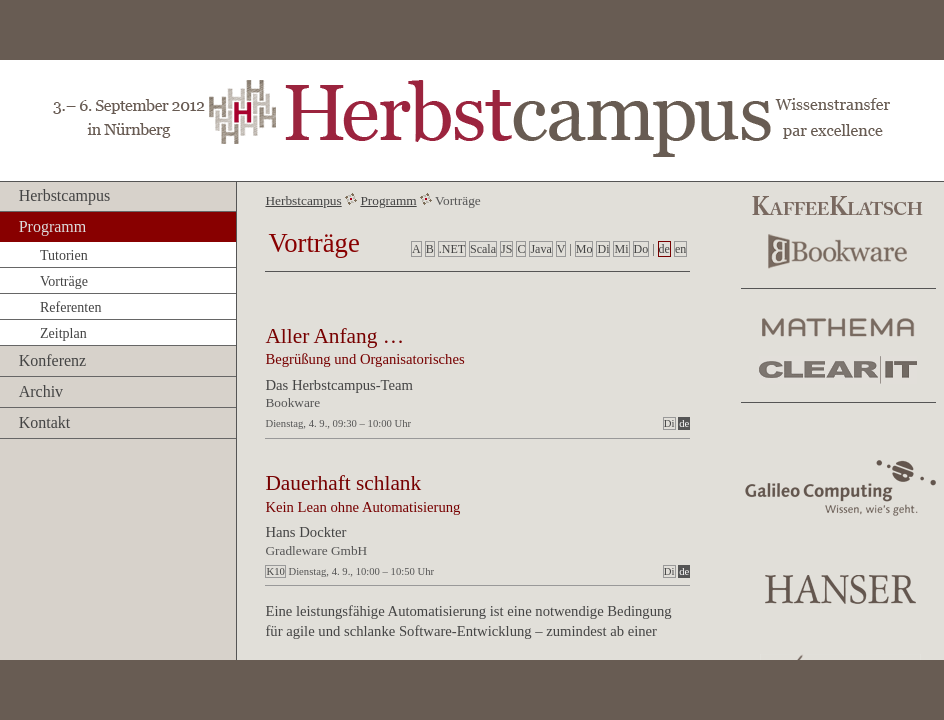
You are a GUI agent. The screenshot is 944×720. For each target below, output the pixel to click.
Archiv (41, 391)
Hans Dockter (305, 532)
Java (540, 249)
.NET (452, 249)
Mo (584, 249)
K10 (275, 571)
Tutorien (64, 255)
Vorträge (64, 281)
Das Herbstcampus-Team (339, 385)
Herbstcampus (65, 195)
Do (641, 249)
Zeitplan (63, 333)
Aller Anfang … (334, 336)
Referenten (70, 307)
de (664, 249)
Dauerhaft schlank (343, 483)
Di (603, 249)
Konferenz (53, 360)
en (680, 249)
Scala (483, 249)
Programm (53, 226)
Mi (621, 249)
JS (506, 249)
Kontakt (45, 422)
